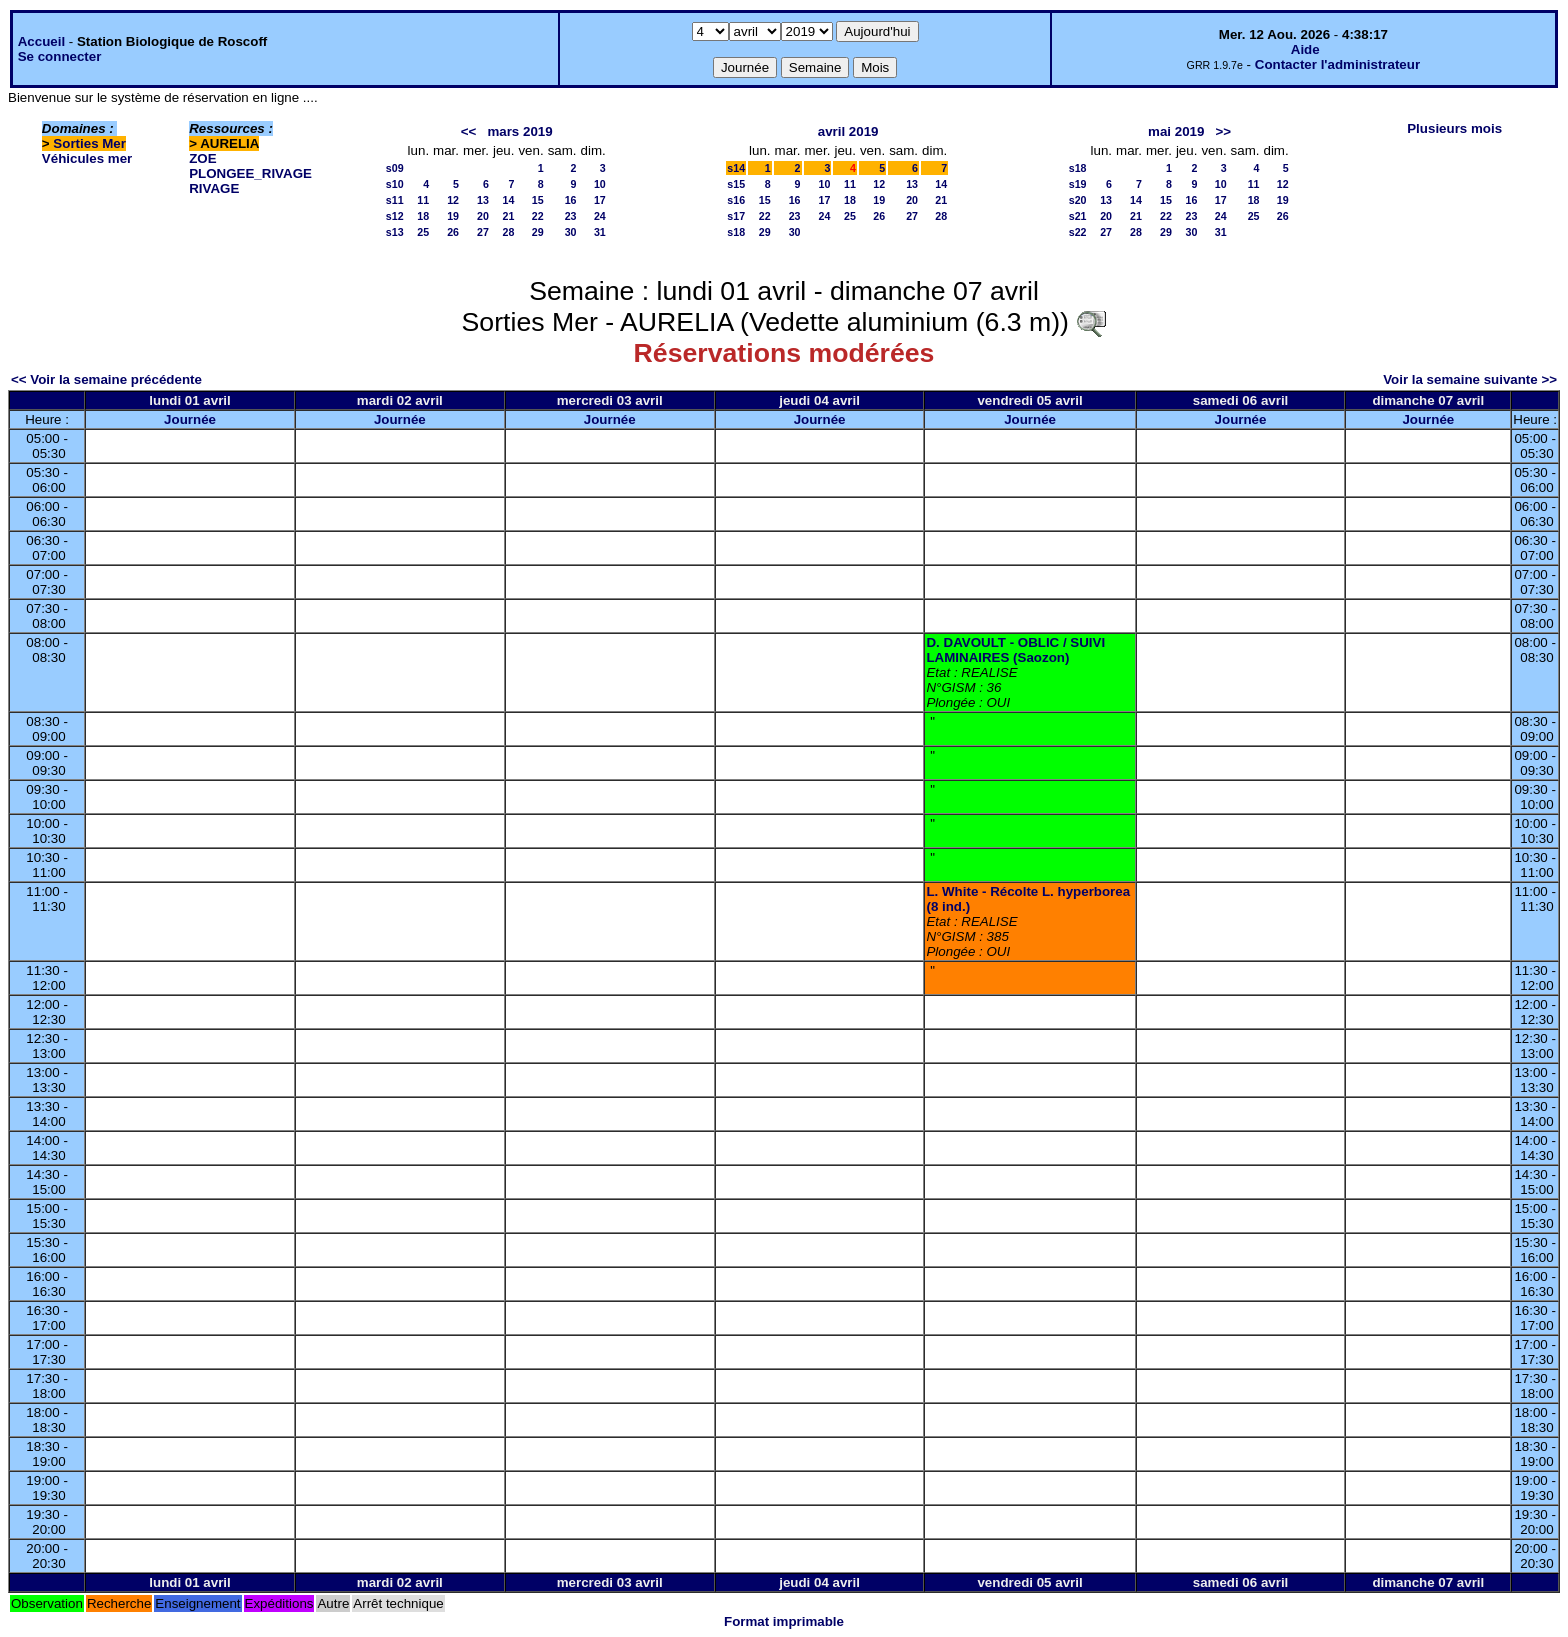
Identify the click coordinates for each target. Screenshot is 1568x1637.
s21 (1078, 216)
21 (509, 216)
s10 (395, 184)
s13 (395, 232)
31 (600, 232)
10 (600, 184)
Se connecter (60, 56)
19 (453, 216)
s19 (1078, 184)
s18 (736, 232)
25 (423, 232)
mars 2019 (519, 131)
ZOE (202, 158)
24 (600, 216)
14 (509, 200)
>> (1224, 131)
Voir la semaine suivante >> (1470, 379)
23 (571, 216)
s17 (736, 216)
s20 (1078, 200)
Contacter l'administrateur (1337, 64)
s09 (395, 168)
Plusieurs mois (1454, 128)
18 (423, 216)
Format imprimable (784, 1621)
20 (483, 216)
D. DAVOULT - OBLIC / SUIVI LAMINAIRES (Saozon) (1015, 650)
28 (509, 232)
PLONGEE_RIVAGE (250, 173)
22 (538, 216)
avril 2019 (848, 131)
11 (423, 200)
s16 (736, 200)
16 (571, 200)
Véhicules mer (87, 158)
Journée (190, 419)
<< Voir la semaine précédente (106, 379)
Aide (1305, 49)
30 (571, 232)
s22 (1078, 232)
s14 (736, 168)
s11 (395, 200)
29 (538, 232)
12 (453, 200)
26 (453, 232)
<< (469, 131)
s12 (395, 216)
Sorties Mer (89, 143)
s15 (736, 184)
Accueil (41, 41)
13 (483, 200)
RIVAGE (214, 188)
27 (483, 232)
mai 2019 (1176, 131)
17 (600, 200)
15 (538, 200)
